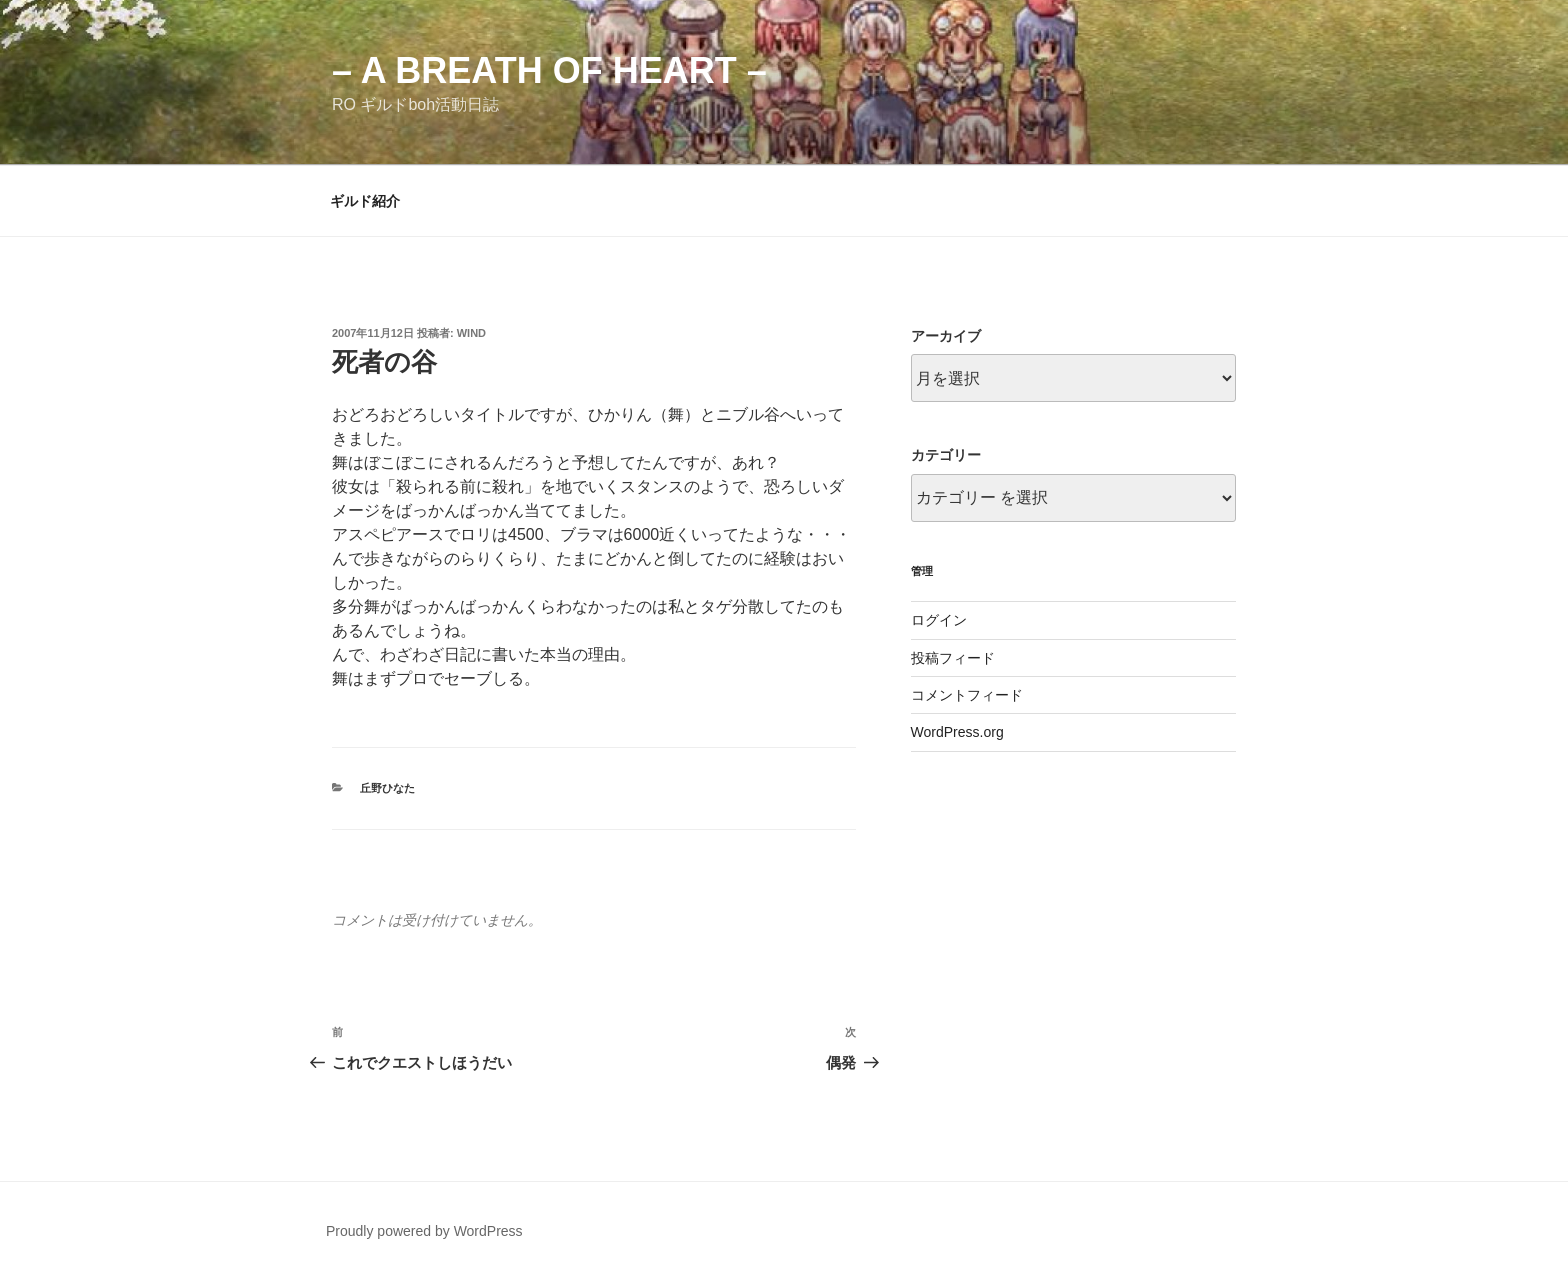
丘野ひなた (387, 788)
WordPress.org (957, 732)
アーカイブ (946, 336)
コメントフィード (967, 695)
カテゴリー (946, 455)
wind (471, 333)
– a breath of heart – (549, 70)
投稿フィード (953, 658)
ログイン (939, 620)
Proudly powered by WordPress (424, 1231)
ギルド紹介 (365, 201)
